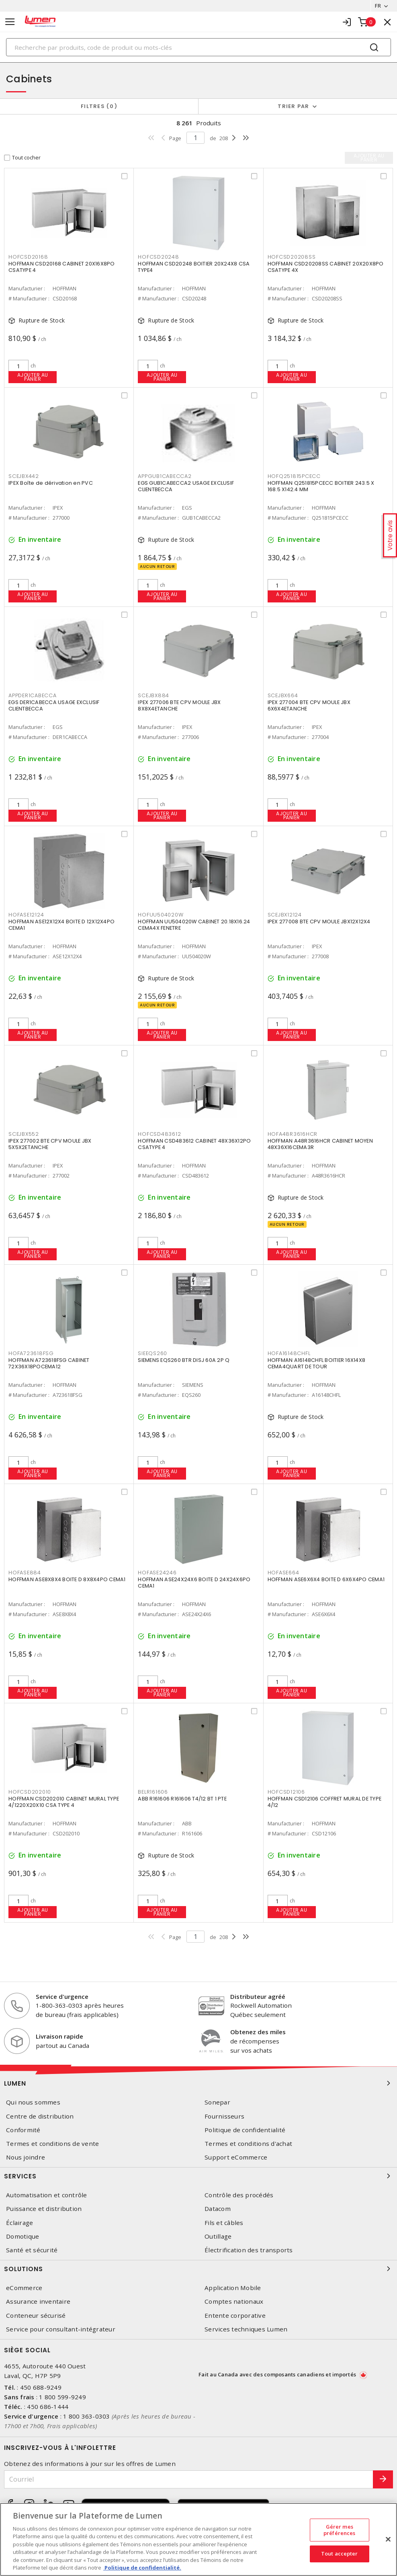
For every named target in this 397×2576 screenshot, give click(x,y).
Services (198, 2176)
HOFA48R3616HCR (293, 1134)
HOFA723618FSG (31, 1353)
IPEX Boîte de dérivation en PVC (50, 483)
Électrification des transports (249, 2250)
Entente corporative (235, 2315)
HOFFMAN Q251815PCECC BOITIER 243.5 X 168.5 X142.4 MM (321, 486)
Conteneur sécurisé (36, 2315)
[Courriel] (188, 2479)
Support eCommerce (236, 2157)
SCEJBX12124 (285, 914)
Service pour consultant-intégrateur (60, 2329)
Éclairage (19, 2223)
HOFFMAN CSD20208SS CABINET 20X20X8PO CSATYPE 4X (326, 267)
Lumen (198, 2083)
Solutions (198, 2268)
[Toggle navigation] (10, 22)
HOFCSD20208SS (292, 256)
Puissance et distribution (44, 2209)
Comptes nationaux (234, 2301)
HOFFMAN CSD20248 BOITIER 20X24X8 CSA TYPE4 (194, 267)
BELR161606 (153, 1791)
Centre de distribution (40, 2116)
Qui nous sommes (33, 2102)
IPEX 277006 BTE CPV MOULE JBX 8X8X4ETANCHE (179, 705)
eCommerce (24, 2288)
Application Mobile (233, 2288)
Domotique (22, 2236)
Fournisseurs (224, 2116)
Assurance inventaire (38, 2301)
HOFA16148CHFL (289, 1353)
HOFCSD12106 (286, 1791)
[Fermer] (388, 2539)
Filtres (99, 106)
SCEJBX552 (23, 1134)
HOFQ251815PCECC (294, 476)
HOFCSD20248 (158, 256)
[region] (198, 2539)
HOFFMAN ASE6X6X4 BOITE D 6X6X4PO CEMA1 (326, 1579)
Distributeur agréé (257, 1996)
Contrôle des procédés (239, 2195)
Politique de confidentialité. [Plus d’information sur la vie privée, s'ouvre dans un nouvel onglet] (142, 2567)
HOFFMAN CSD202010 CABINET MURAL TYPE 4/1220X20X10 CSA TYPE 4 (63, 1802)
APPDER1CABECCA (32, 695)
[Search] (198, 47)
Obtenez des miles (258, 2032)
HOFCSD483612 (159, 1134)
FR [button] (378, 5)
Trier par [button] (293, 106)
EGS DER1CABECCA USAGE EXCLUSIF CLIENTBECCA (54, 705)
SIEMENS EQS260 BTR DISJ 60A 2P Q (183, 1360)
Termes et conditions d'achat (248, 2143)
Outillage (218, 2236)
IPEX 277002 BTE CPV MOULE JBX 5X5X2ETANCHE (49, 1144)
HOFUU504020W (160, 914)
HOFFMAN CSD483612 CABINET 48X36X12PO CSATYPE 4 (194, 1144)
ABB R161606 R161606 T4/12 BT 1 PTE (182, 1798)
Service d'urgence (62, 1996)
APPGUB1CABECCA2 (164, 476)
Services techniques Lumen (246, 2329)
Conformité (23, 2130)
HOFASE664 (283, 1572)
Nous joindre (25, 2157)
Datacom (218, 2209)
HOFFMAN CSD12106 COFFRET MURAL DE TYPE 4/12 (325, 1802)
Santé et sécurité (31, 2250)
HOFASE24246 (157, 1572)
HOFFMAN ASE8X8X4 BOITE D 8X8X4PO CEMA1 (67, 1579)
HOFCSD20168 (28, 256)
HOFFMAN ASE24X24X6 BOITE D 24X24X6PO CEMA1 (194, 1582)
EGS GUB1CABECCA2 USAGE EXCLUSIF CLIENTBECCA (186, 486)
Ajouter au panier (32, 376)
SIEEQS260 (152, 1353)
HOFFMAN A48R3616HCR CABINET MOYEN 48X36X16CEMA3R (320, 1144)
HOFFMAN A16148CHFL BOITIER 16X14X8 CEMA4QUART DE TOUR (317, 1363)
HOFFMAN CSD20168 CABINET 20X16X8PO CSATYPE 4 (61, 267)
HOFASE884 (24, 1572)
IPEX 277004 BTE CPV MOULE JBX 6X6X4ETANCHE (309, 705)
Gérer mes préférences (339, 2530)
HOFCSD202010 (29, 1791)
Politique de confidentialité (245, 2130)
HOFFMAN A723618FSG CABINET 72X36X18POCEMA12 (49, 1363)
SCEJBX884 (153, 695)
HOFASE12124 (26, 914)
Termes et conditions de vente (52, 2143)
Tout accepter (339, 2553)
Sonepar (217, 2102)
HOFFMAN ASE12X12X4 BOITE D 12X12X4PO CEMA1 (61, 924)
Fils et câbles (224, 2223)
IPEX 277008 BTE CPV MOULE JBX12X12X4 (319, 921)
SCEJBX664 (283, 695)
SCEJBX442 (23, 476)
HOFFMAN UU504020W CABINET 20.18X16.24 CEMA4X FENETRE (194, 924)
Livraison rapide (59, 2036)
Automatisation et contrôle (46, 2195)
